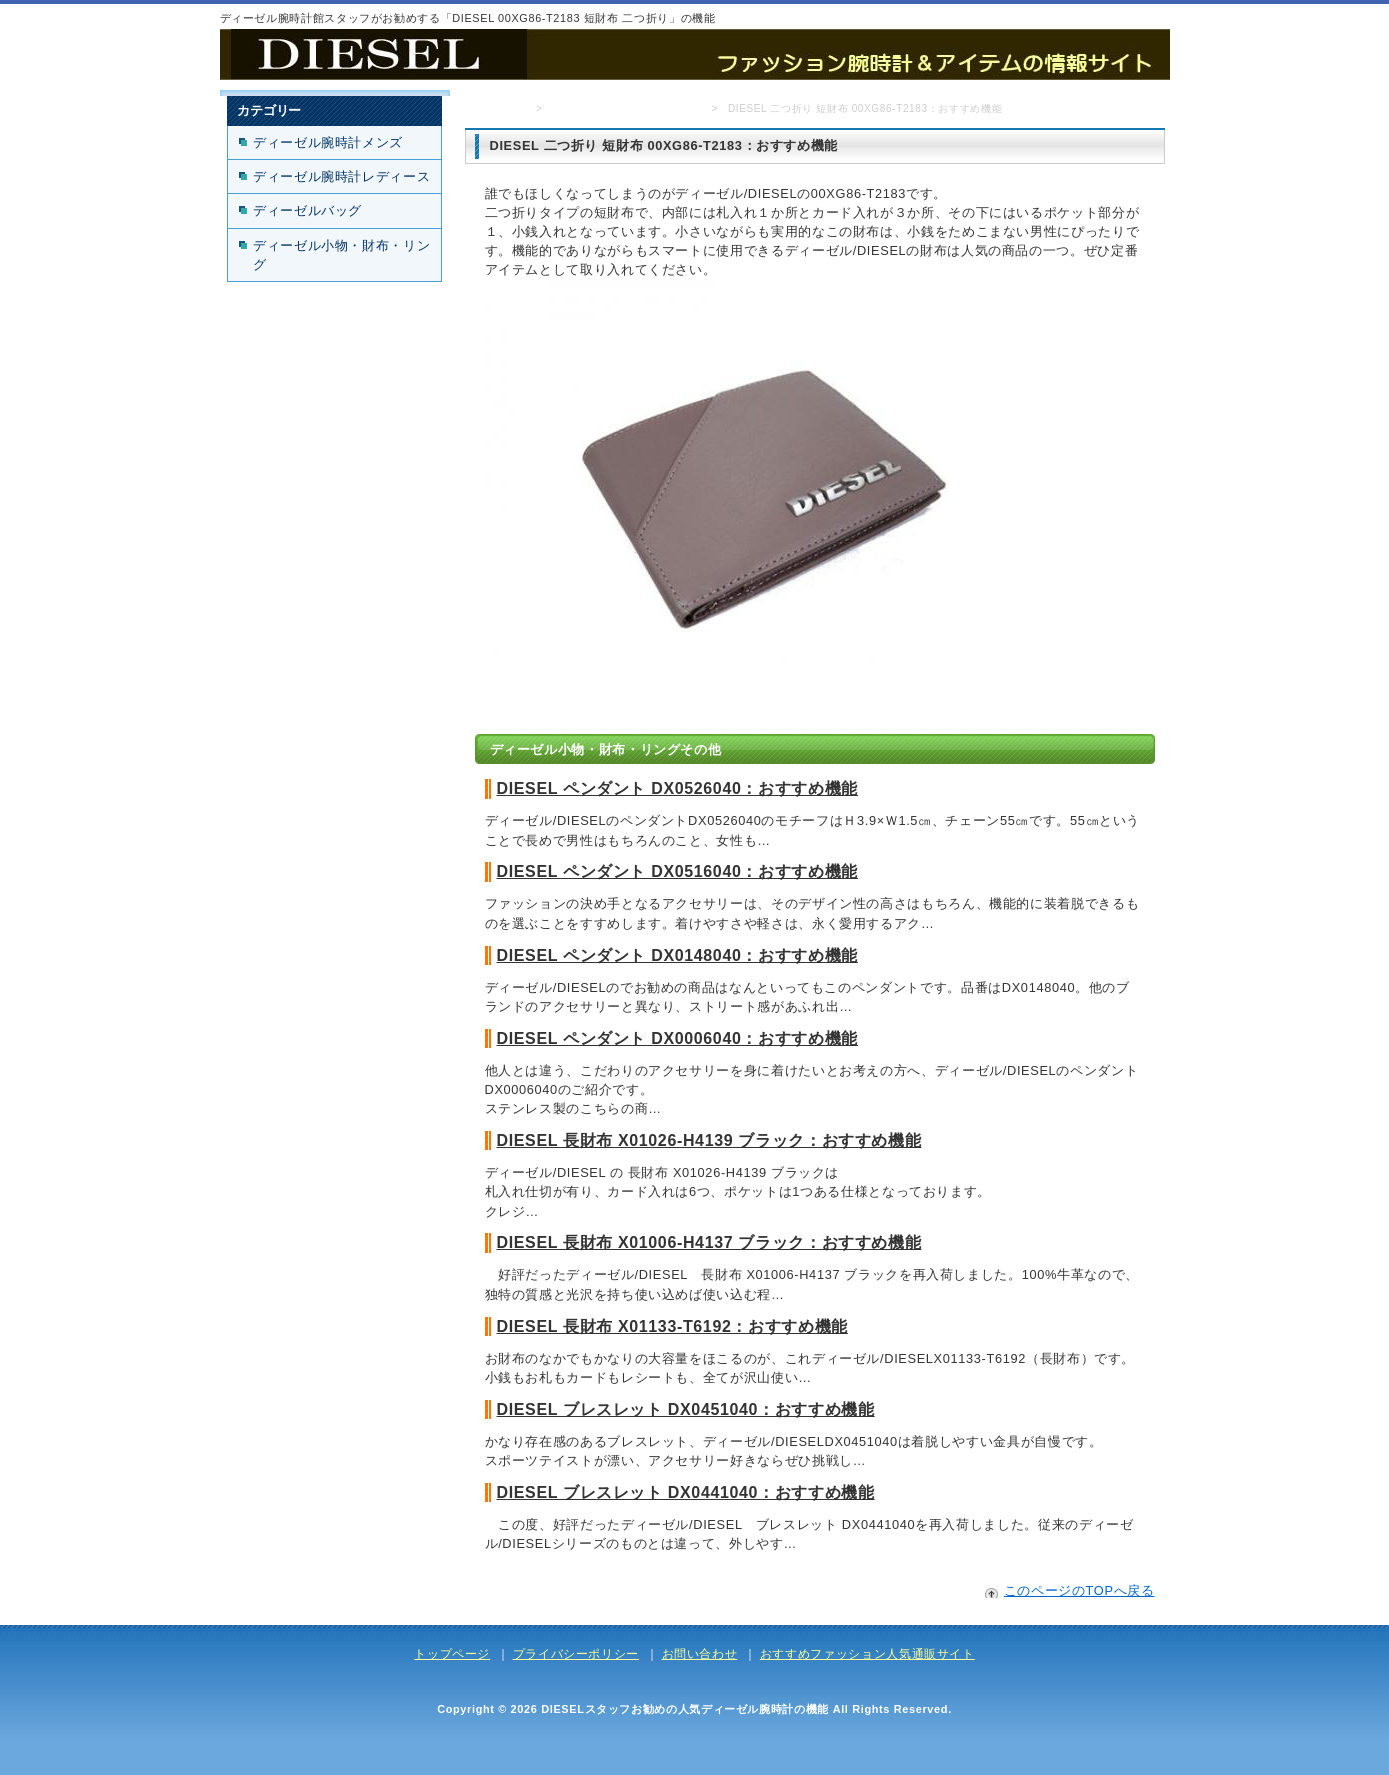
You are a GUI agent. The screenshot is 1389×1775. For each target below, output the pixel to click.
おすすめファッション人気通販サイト (867, 1654)
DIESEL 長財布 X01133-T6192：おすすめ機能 (672, 1326)
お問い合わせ (700, 1654)
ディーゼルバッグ (307, 210)
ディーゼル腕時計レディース (341, 176)
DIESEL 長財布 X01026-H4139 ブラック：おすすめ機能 (709, 1140)
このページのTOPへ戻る (1079, 1590)
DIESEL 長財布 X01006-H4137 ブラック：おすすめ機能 (709, 1242)
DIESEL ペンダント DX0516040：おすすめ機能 (677, 871)
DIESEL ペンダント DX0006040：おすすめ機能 (677, 1038)
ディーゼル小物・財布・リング (626, 108)
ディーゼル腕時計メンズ (328, 142)
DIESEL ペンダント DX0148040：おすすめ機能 (677, 955)
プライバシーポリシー (576, 1654)
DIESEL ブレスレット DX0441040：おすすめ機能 (686, 1492)
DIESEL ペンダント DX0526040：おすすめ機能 (677, 788)
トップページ (494, 108)
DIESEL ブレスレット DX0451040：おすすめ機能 (686, 1409)
